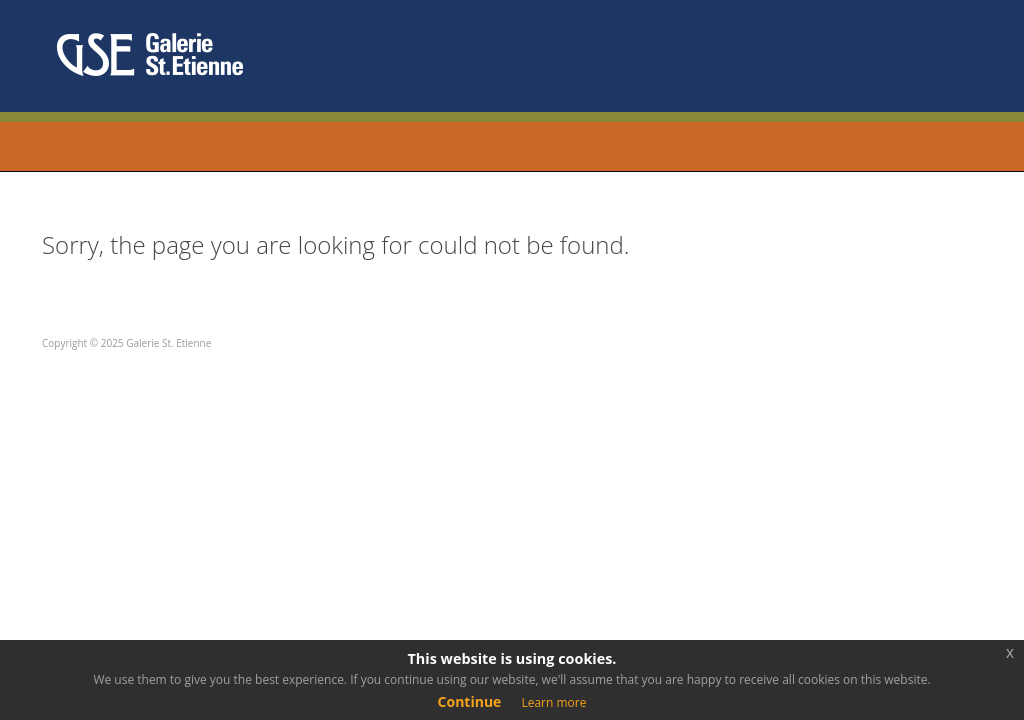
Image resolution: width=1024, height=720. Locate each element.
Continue (470, 701)
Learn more (553, 702)
